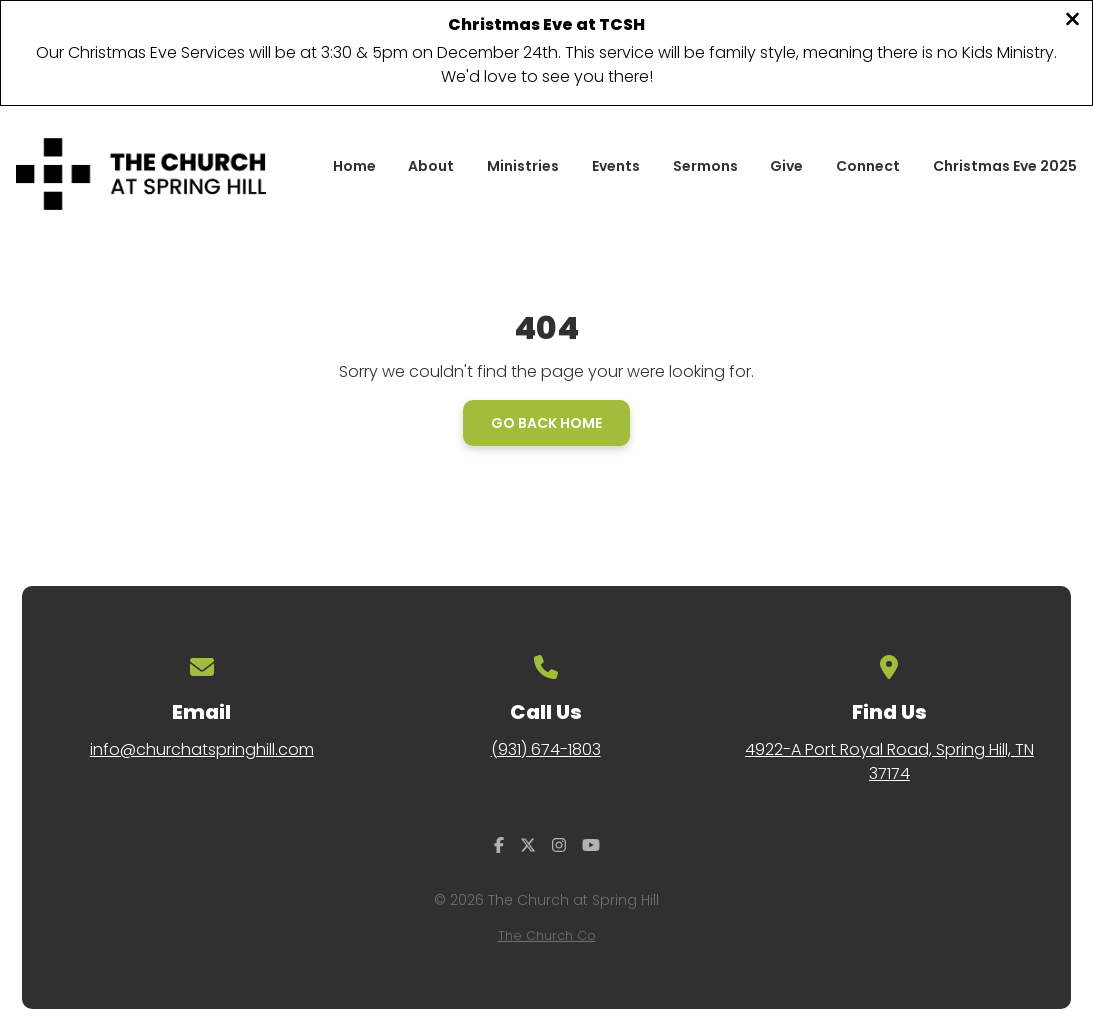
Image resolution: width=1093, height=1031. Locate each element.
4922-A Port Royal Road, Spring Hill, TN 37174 (889, 761)
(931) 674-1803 (546, 749)
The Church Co (547, 935)
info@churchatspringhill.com (202, 749)
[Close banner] (1072, 21)
